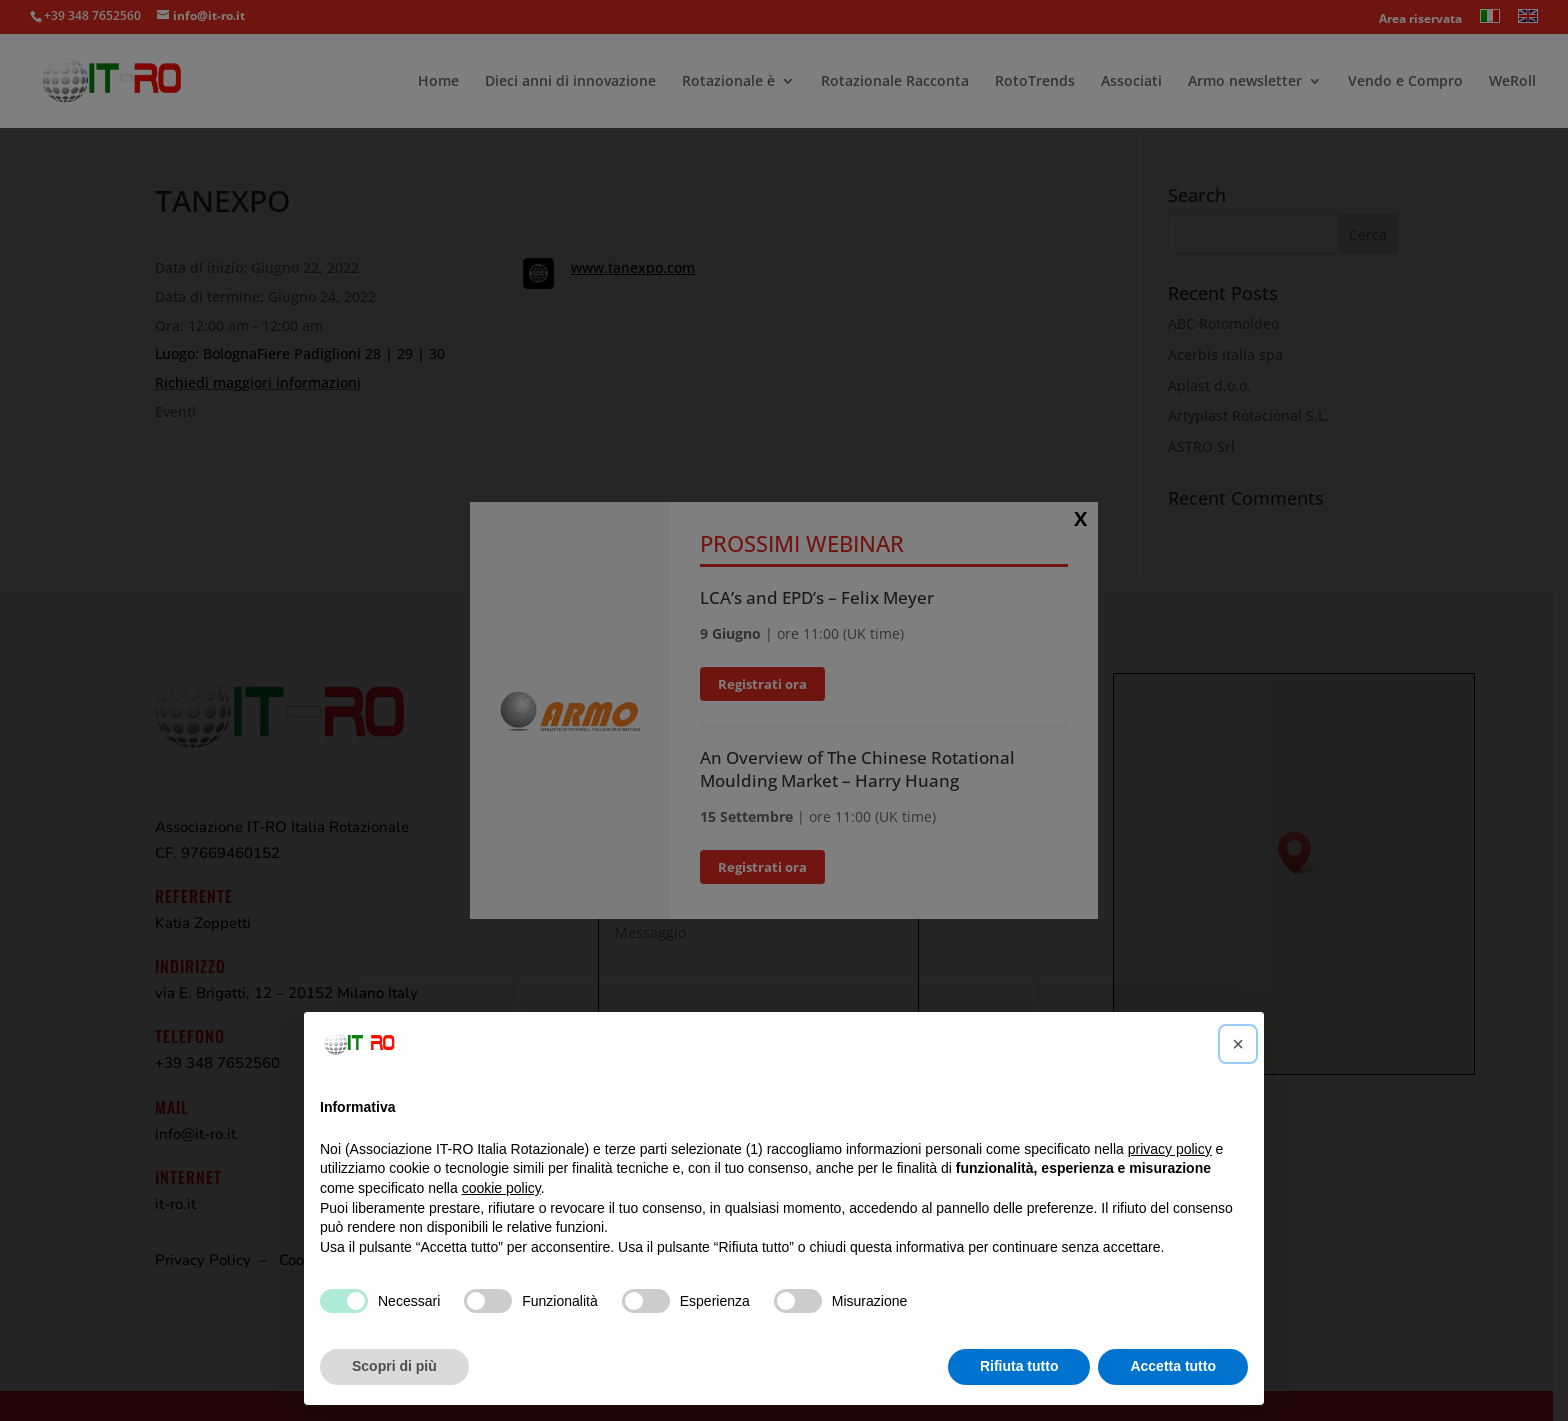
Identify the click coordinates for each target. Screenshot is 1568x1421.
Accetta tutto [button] (1173, 1366)
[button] (1238, 1044)
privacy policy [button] (1170, 1149)
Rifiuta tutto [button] (1019, 1366)
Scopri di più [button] (394, 1366)
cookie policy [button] (501, 1188)
